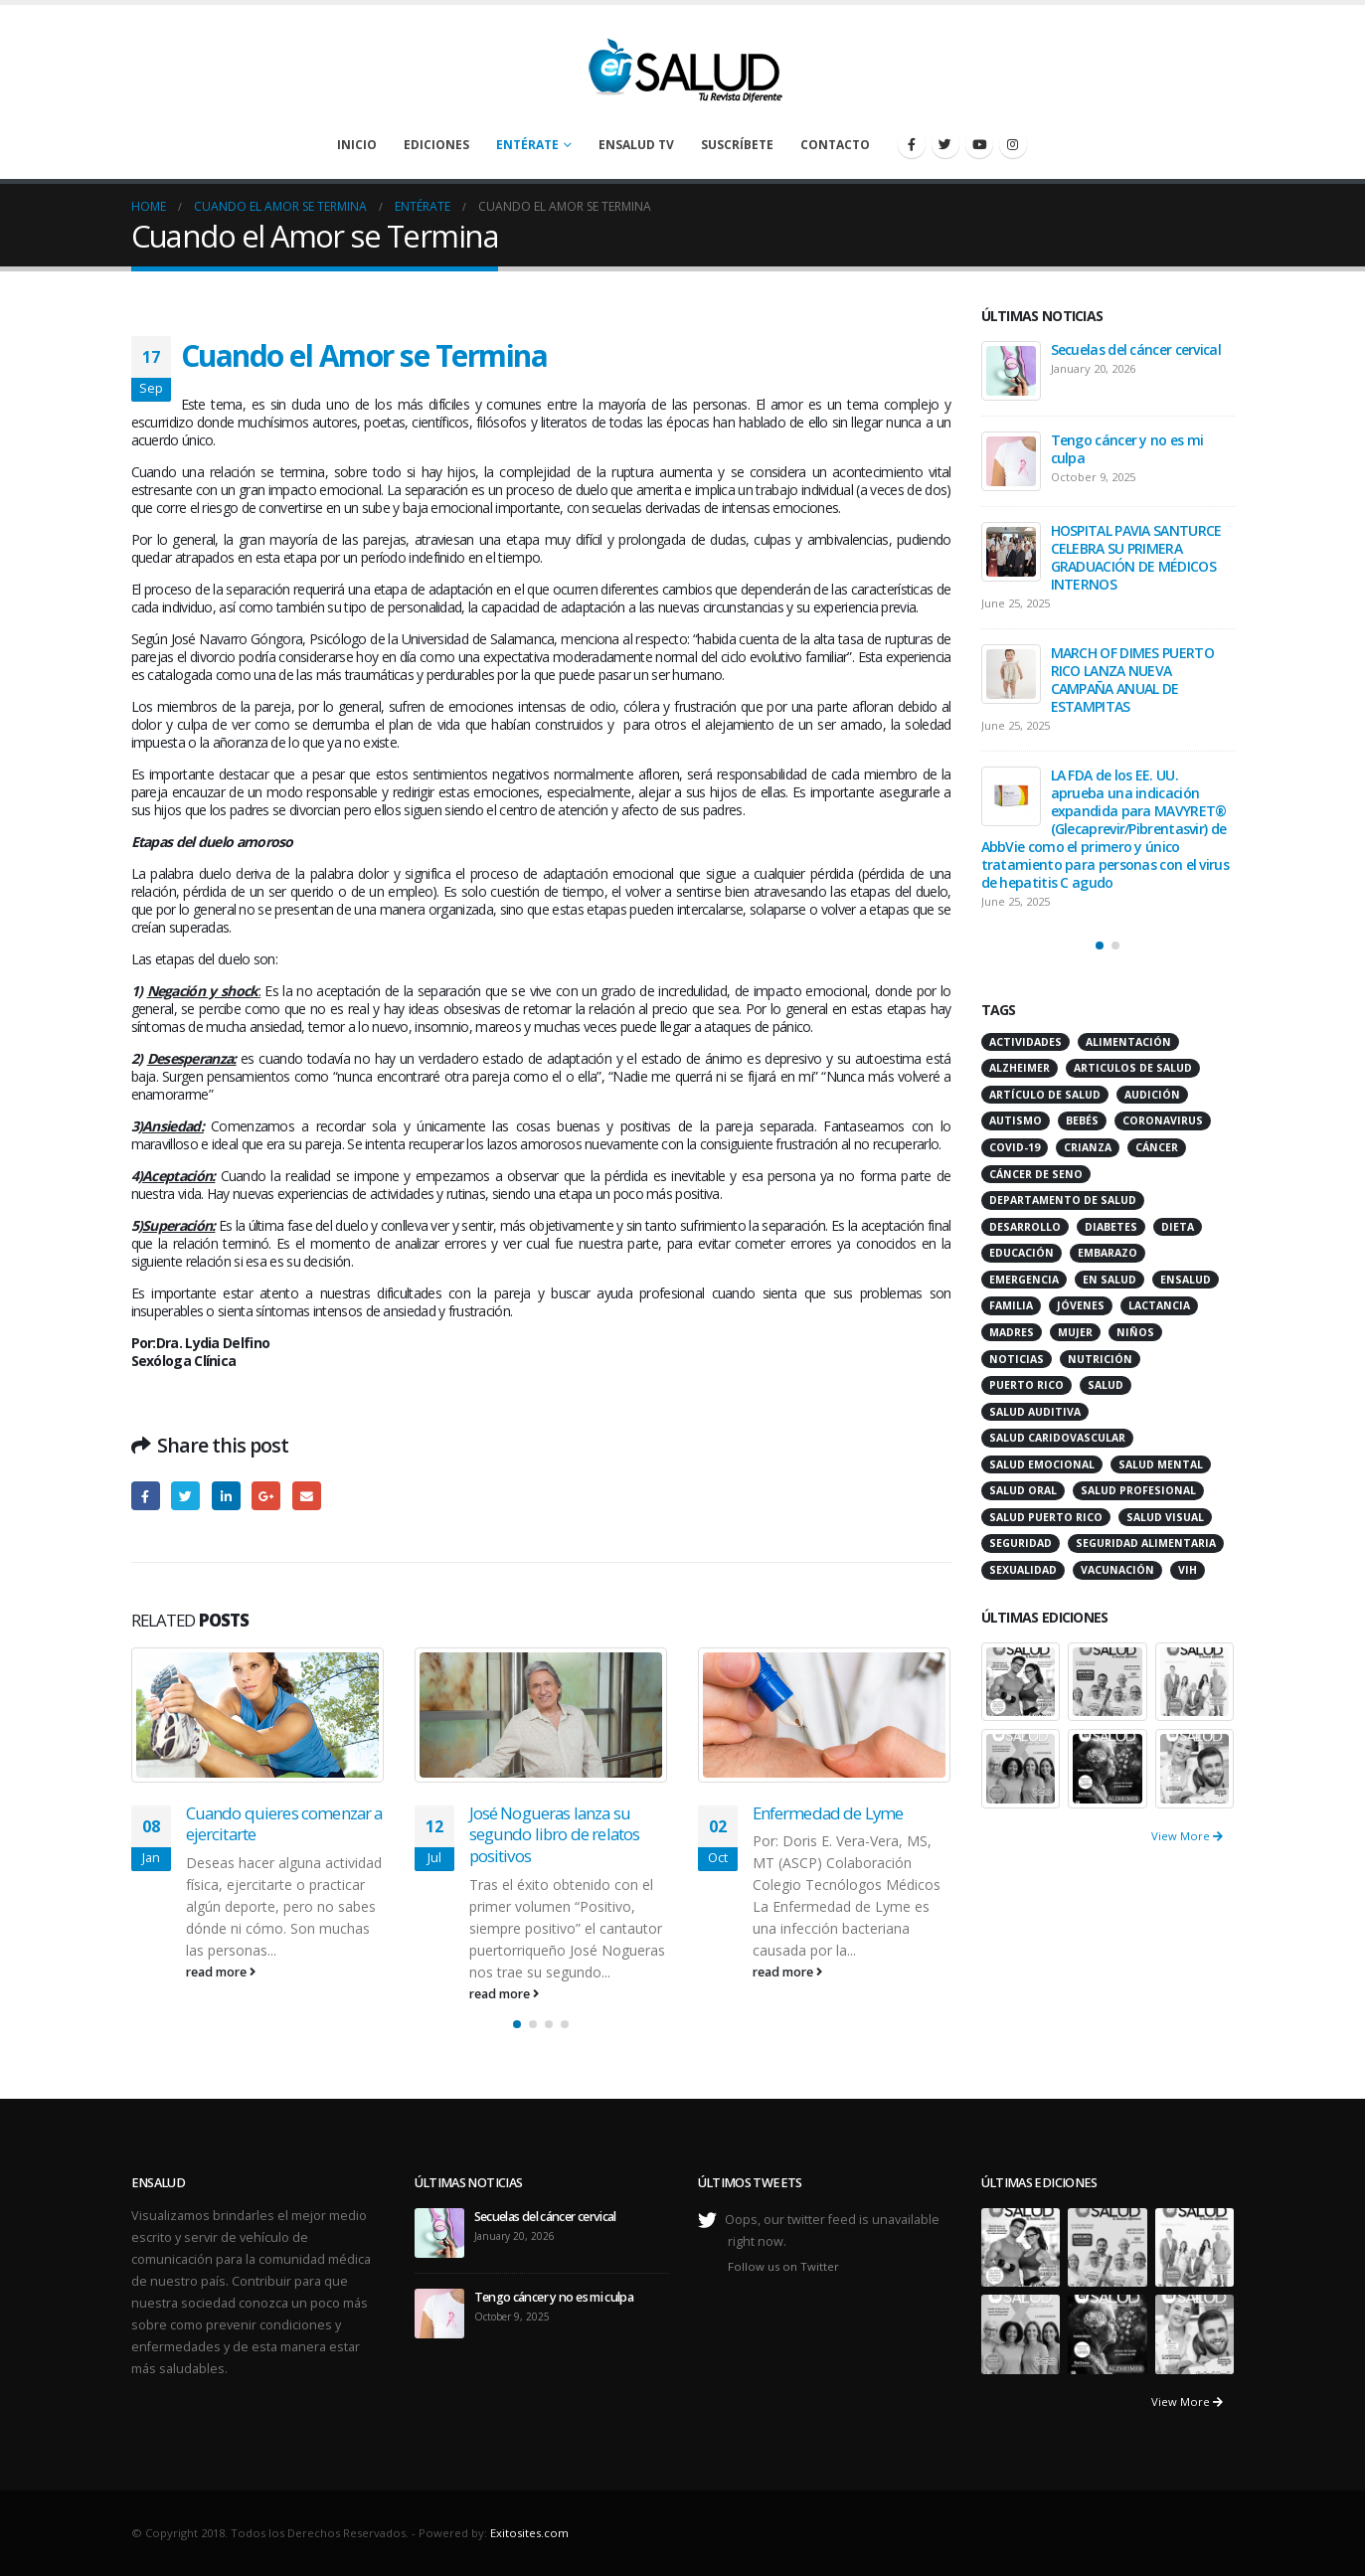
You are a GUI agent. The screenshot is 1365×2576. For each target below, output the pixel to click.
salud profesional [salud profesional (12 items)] (1138, 1490)
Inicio (357, 144)
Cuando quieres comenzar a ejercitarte (284, 1824)
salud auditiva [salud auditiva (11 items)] (1035, 1412)
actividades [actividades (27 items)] (1025, 1042)
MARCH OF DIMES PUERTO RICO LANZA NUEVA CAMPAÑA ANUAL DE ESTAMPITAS (1132, 679)
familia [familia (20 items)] (1011, 1305)
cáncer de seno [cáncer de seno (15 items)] (1036, 1174)
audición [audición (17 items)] (1152, 1095)
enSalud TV (636, 144)
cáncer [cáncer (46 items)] (1156, 1147)
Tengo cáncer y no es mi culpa (1127, 448)
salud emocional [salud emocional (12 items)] (1042, 1464)
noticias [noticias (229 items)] (1016, 1359)
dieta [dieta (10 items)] (1177, 1227)
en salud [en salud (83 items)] (1109, 1280)
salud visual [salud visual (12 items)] (1165, 1517)
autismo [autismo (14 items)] (1015, 1120)
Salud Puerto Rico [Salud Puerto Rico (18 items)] (1046, 1517)
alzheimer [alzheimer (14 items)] (1019, 1068)
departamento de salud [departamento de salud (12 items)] (1062, 1200)
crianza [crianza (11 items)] (1087, 1147)
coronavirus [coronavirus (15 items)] (1162, 1120)
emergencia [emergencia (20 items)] (1024, 1280)
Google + (266, 1495)
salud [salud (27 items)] (1105, 1385)
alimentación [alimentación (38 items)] (1128, 1042)
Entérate (527, 144)
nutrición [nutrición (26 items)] (1100, 1359)
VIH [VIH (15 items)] (1187, 1570)
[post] (1011, 371)
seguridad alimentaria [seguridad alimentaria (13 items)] (1146, 1543)
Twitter (185, 1495)
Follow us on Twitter (783, 2266)
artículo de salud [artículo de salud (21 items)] (1045, 1095)
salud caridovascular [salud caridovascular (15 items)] (1057, 1438)
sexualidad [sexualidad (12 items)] (1023, 1570)
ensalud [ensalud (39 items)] (1185, 1280)
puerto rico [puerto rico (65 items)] (1026, 1385)
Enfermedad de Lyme (828, 1813)
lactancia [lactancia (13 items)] (1159, 1305)
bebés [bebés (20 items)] (1082, 1120)
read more (221, 1972)
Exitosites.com (529, 2532)
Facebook (145, 1495)
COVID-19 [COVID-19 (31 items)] (1014, 1147)
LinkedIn (226, 1495)
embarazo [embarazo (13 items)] (1107, 1253)
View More (1187, 1835)
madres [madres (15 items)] (1011, 1332)
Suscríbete (737, 144)
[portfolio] (1021, 1679)
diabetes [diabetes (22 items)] (1111, 1227)
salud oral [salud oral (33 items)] (1023, 1490)
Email (306, 1495)
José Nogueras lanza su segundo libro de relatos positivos (554, 1835)
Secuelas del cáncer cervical (1136, 349)
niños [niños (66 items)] (1135, 1332)
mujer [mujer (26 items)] (1075, 1332)
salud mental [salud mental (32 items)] (1160, 1464)
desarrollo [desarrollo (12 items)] (1025, 1227)
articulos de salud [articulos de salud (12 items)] (1133, 1068)
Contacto (835, 144)
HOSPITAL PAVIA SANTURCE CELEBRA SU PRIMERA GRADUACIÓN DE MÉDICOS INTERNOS (1136, 557)
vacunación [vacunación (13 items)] (1117, 1570)
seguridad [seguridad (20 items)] (1020, 1543)
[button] (517, 2024)
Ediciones (436, 144)
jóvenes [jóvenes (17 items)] (1081, 1305)
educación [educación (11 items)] (1021, 1253)
